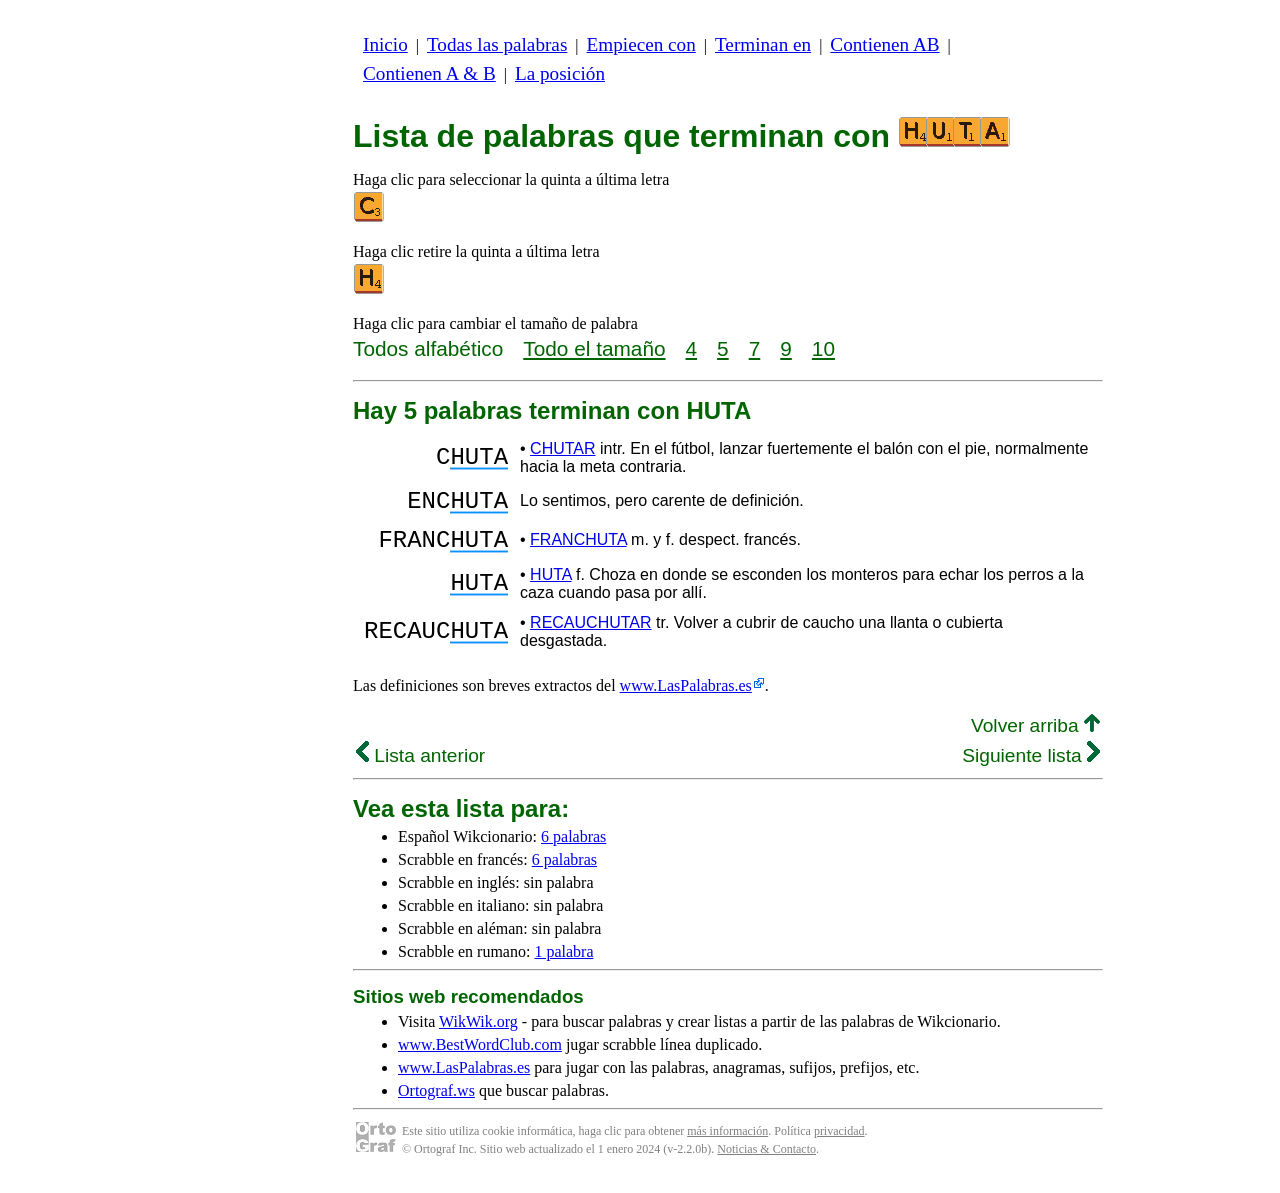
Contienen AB (884, 44)
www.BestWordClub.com (480, 1056)
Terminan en (763, 44)
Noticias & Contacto (766, 1161)
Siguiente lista (1031, 767)
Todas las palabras (497, 44)
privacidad (839, 1143)
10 (823, 348)
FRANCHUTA (578, 548)
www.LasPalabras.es (686, 697)
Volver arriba (1035, 737)
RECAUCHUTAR (590, 634)
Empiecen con (641, 44)
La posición (560, 73)
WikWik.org (478, 1033)
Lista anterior (420, 767)
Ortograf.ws (436, 1102)
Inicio (385, 44)
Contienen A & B (429, 73)
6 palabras (573, 848)
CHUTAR (562, 448)
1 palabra (563, 963)
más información (727, 1143)
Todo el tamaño (594, 348)
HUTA (550, 586)
